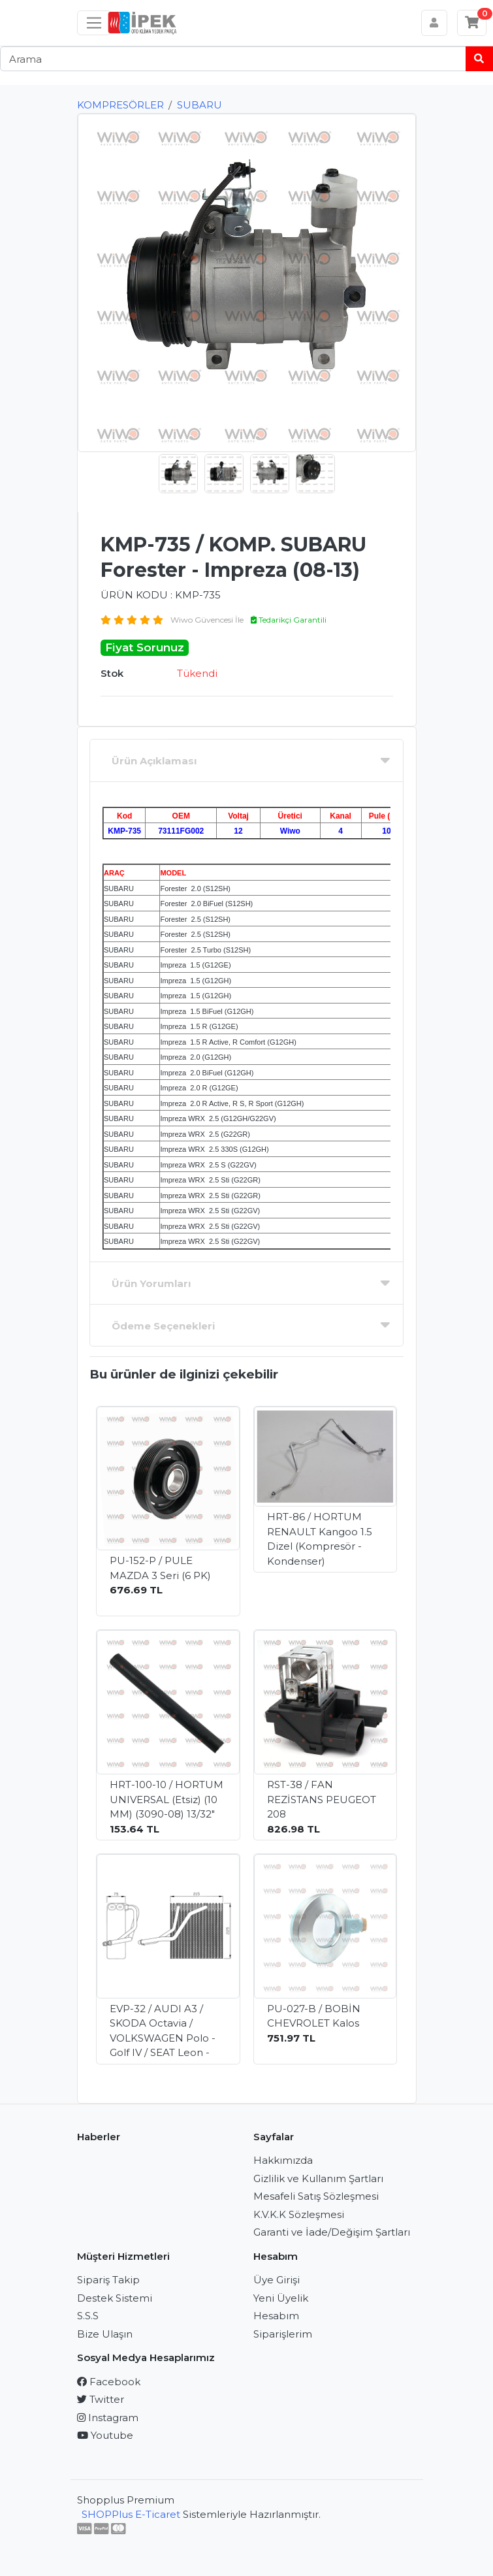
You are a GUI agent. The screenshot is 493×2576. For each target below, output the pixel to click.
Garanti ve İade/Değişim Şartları (331, 2232)
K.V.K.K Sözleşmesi (298, 2214)
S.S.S (88, 2315)
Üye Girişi (276, 2280)
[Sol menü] (94, 22)
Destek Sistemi (114, 2298)
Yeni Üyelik (280, 2298)
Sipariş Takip (108, 2280)
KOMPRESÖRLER (120, 105)
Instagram (107, 2417)
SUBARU (199, 105)
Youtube (105, 2435)
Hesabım (276, 2315)
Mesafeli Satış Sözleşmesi (316, 2196)
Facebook (108, 2381)
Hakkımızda (283, 2160)
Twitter (100, 2399)
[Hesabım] (434, 23)
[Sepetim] (472, 23)
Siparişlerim (282, 2334)
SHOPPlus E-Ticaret (131, 2514)
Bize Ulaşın (105, 2334)
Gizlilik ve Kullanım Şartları (318, 2178)
